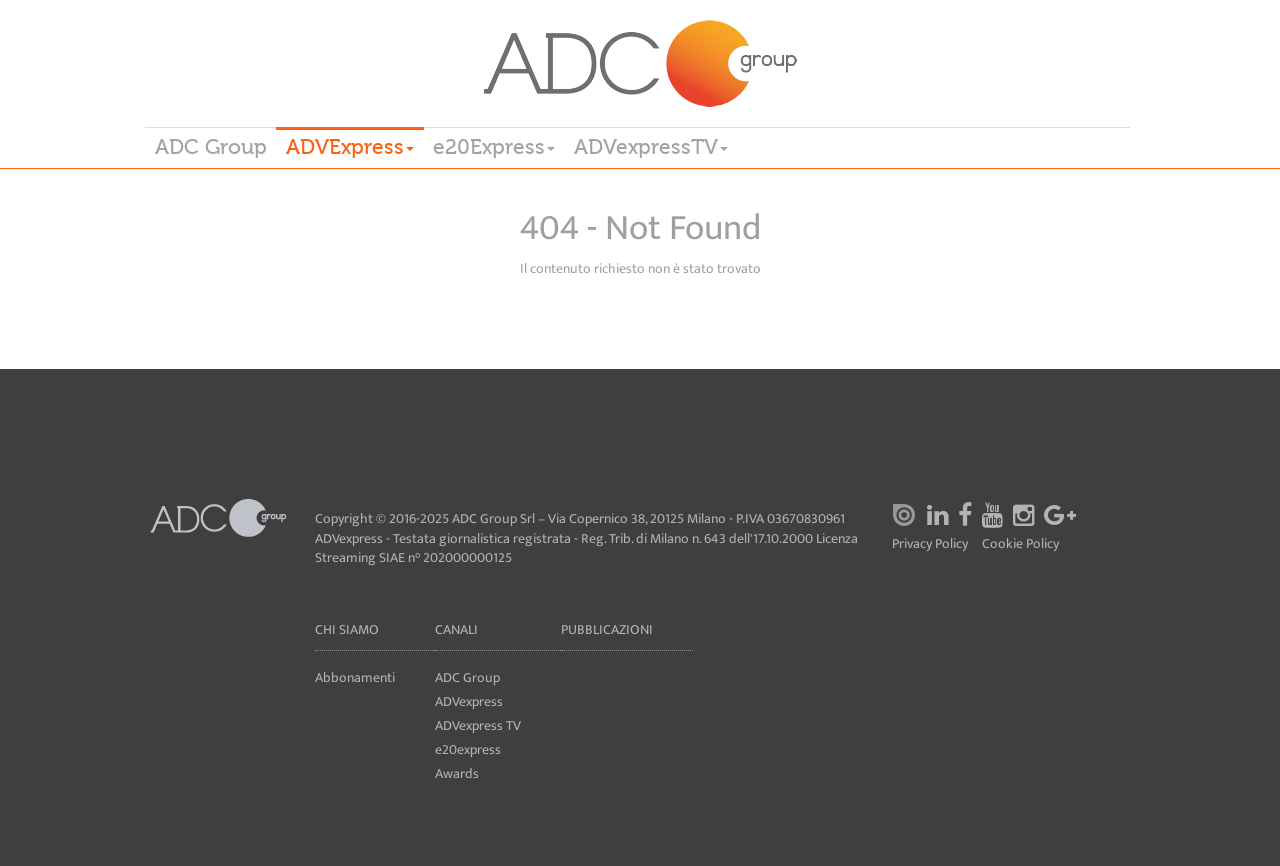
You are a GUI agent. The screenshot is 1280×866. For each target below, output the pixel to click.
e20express (468, 749)
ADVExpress (350, 147)
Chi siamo (347, 629)
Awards (457, 773)
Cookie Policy (1020, 544)
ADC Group (211, 147)
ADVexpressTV (651, 147)
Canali (456, 629)
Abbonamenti (355, 677)
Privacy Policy (930, 544)
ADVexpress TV (478, 725)
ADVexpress (469, 701)
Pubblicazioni (607, 629)
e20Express (494, 147)
